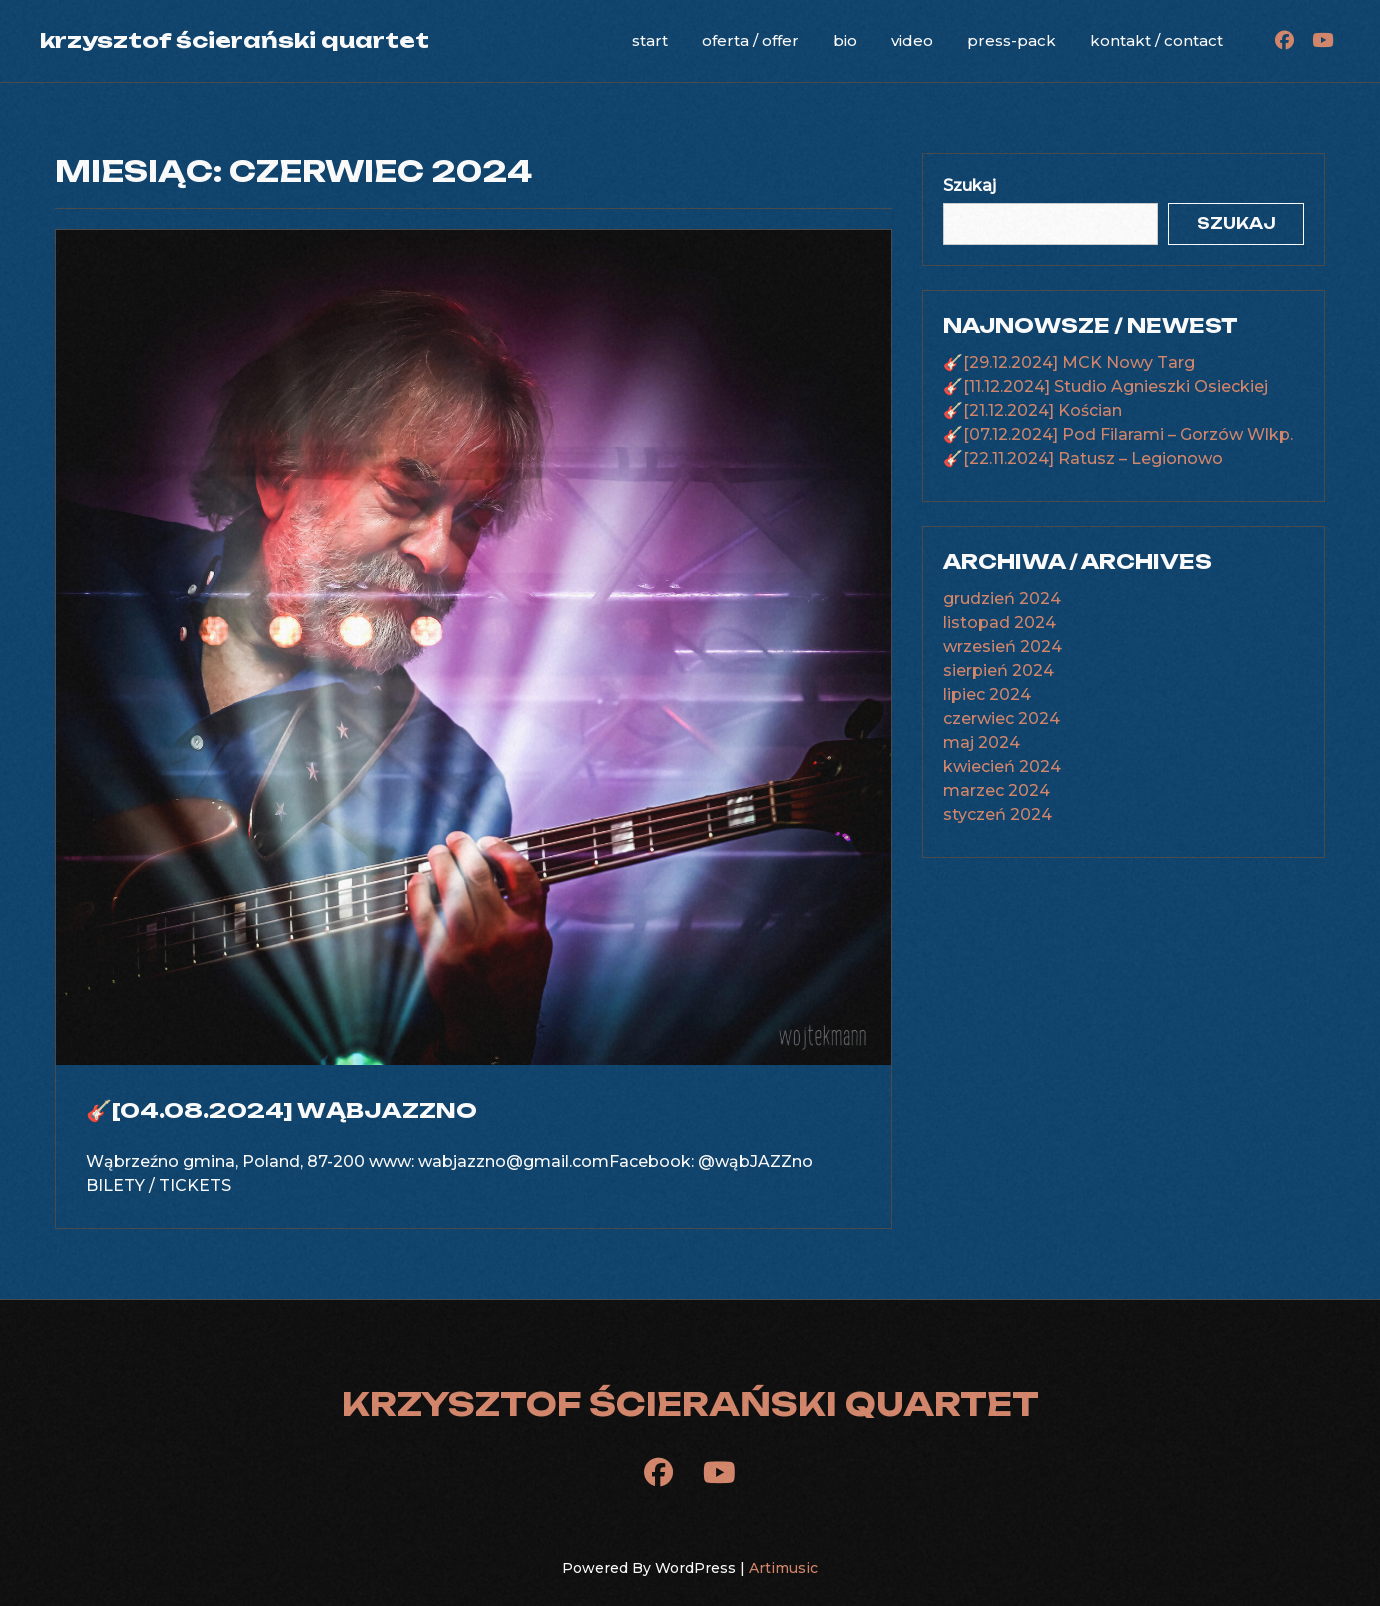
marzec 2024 (996, 790)
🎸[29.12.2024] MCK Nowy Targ (1069, 362)
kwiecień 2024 (1002, 766)
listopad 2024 (999, 622)
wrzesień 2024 (1002, 646)
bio (845, 40)
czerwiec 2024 (1001, 718)
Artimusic (783, 1568)
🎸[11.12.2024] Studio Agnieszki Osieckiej (1105, 386)
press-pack (1011, 40)
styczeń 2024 (997, 814)
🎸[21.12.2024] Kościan (1032, 410)
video (912, 40)
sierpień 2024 (998, 670)
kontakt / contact (1156, 40)
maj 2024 (981, 742)
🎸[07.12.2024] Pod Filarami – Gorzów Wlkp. (1118, 434)
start (650, 40)
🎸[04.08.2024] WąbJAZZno (281, 1110)
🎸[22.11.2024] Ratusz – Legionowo (1083, 458)
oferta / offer (750, 40)
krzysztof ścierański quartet (234, 40)
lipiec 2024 (987, 694)
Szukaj (969, 185)
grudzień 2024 (1002, 598)
